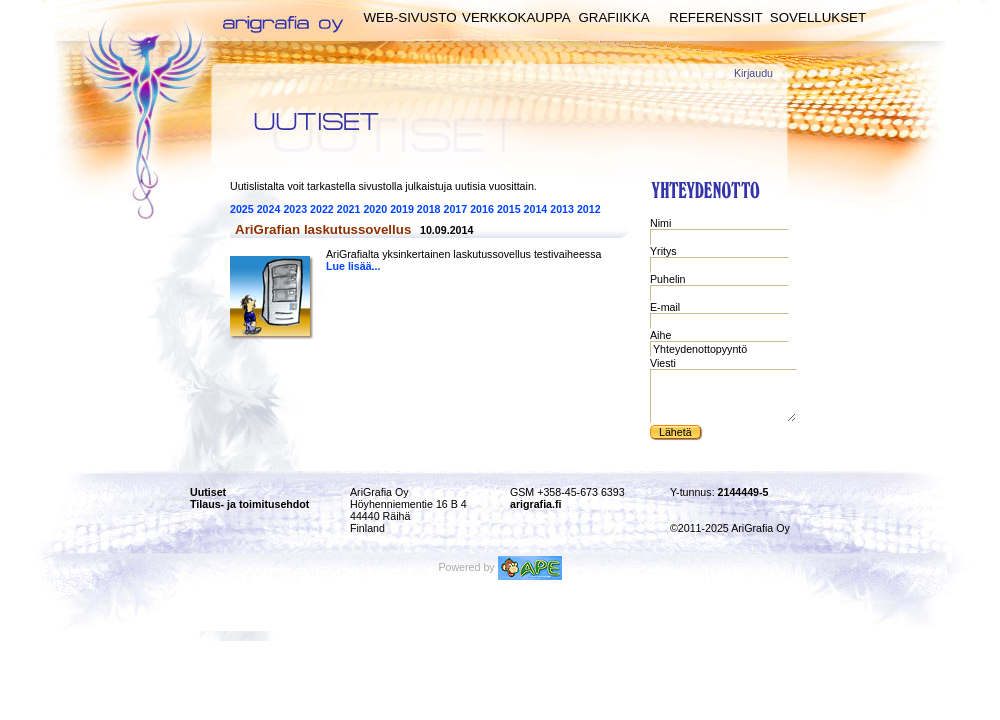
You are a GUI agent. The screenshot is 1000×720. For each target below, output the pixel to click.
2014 (536, 209)
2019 (402, 209)
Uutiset (208, 492)
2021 (349, 209)
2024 (269, 209)
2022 (322, 209)
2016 (482, 209)
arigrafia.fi (536, 504)
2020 (375, 209)
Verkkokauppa (516, 17)
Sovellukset (818, 17)
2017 (456, 209)
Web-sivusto (409, 17)
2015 (509, 209)
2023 (295, 209)
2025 (242, 209)
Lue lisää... (353, 266)
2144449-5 (743, 492)
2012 (589, 209)
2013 (562, 209)
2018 (429, 209)
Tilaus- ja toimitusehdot (249, 504)
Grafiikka (613, 17)
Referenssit (715, 17)
